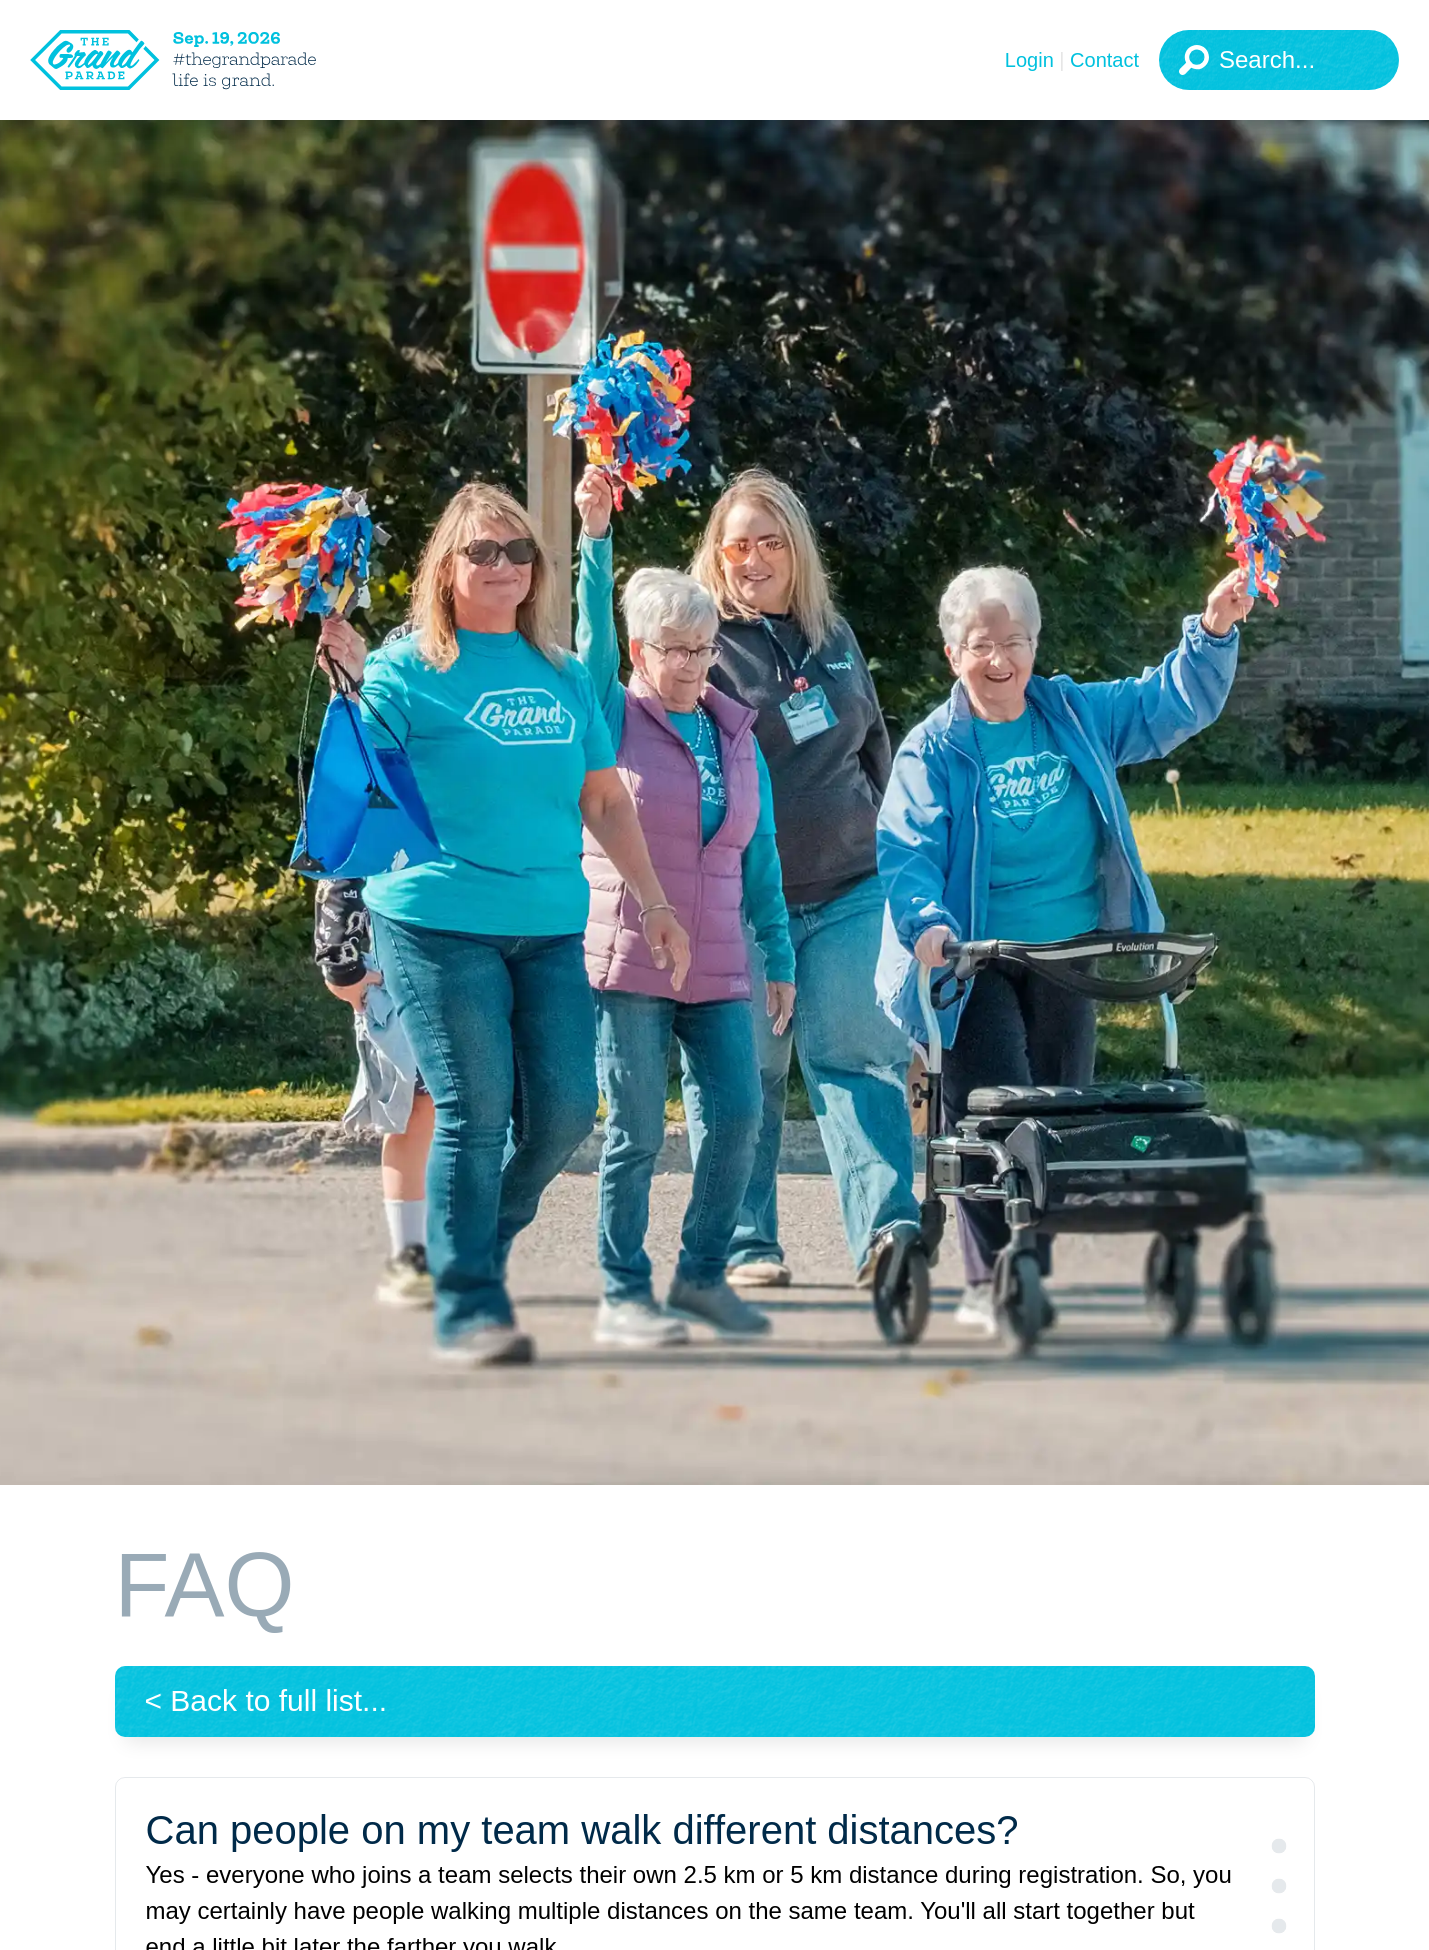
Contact (1104, 60)
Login (1029, 60)
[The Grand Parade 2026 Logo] (205, 60)
